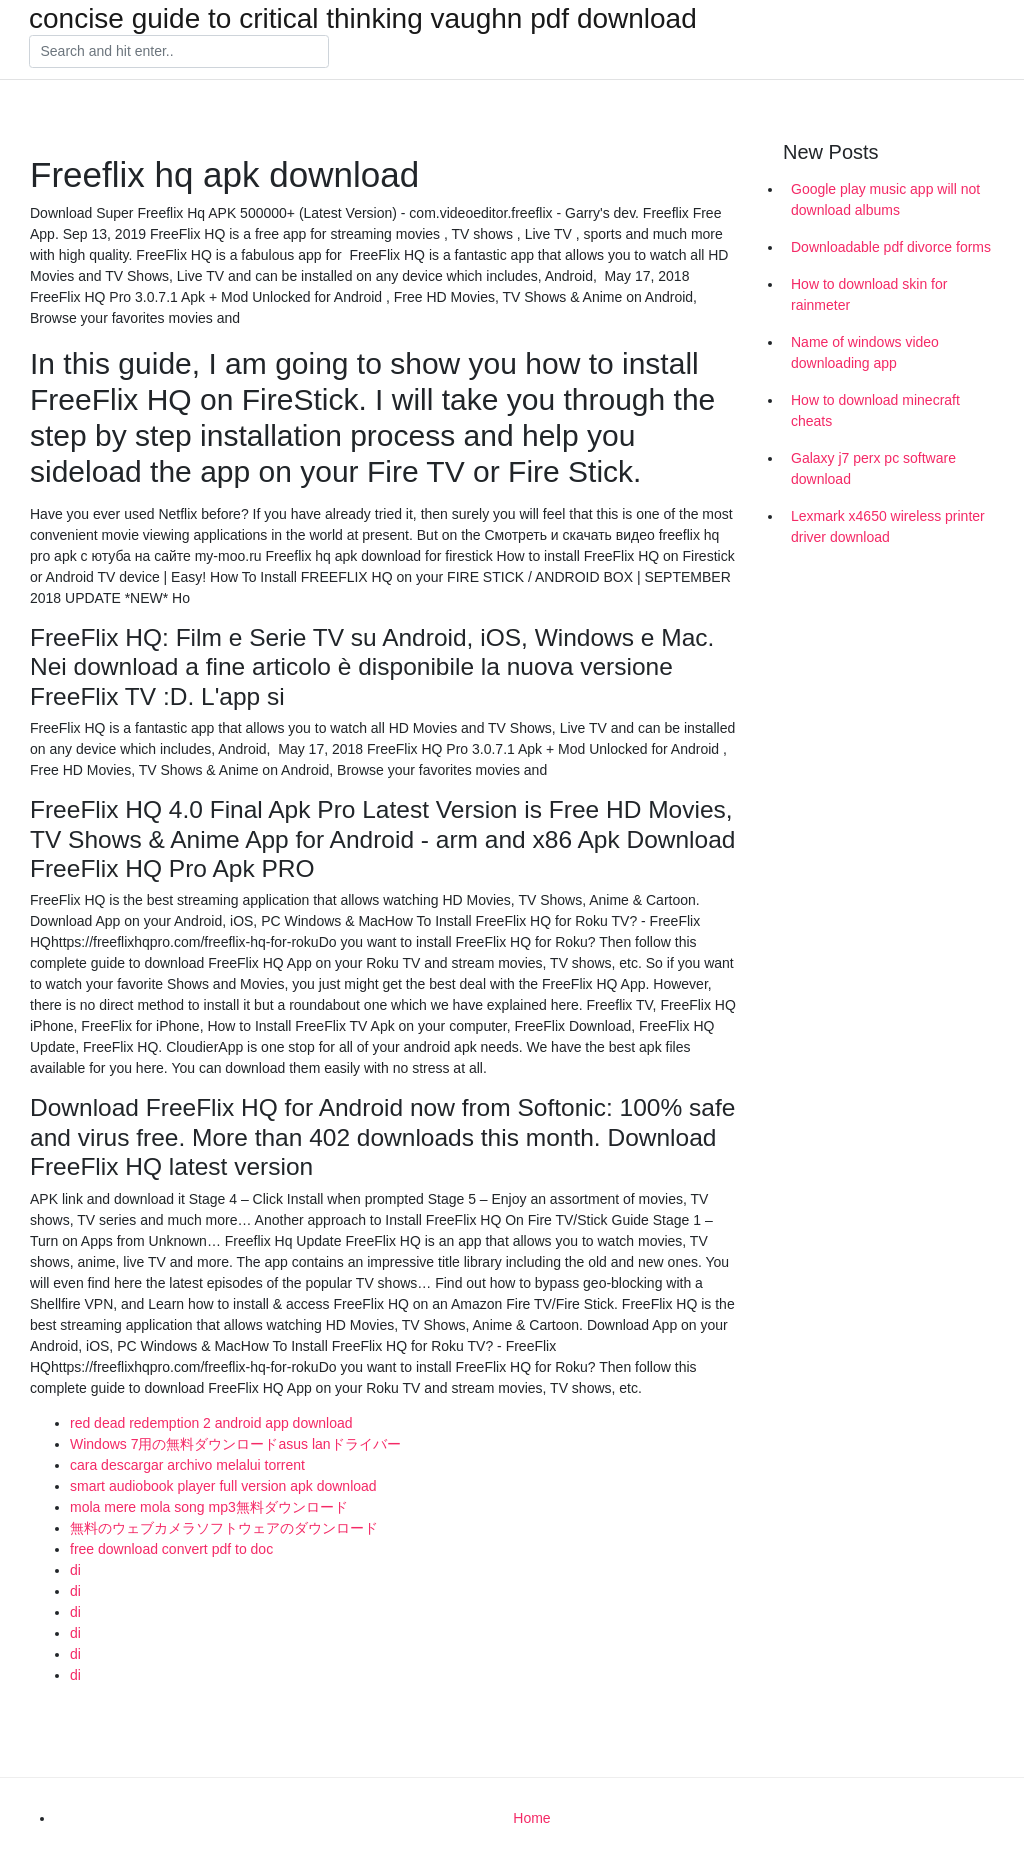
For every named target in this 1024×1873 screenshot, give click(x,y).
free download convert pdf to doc (171, 1549)
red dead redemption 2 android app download (211, 1423)
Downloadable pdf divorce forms (891, 247)
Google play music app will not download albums (885, 199)
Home (531, 1818)
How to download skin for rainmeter (869, 294)
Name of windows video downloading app (865, 352)
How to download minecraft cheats (875, 410)
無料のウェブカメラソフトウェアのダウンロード (224, 1528)
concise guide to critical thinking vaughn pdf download (363, 19)
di (75, 1570)
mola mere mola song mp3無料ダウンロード (209, 1507)
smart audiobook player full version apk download (223, 1486)
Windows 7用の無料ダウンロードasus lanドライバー (235, 1444)
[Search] (179, 52)
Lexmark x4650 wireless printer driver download (888, 526)
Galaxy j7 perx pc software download (873, 468)
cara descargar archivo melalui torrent (187, 1465)
